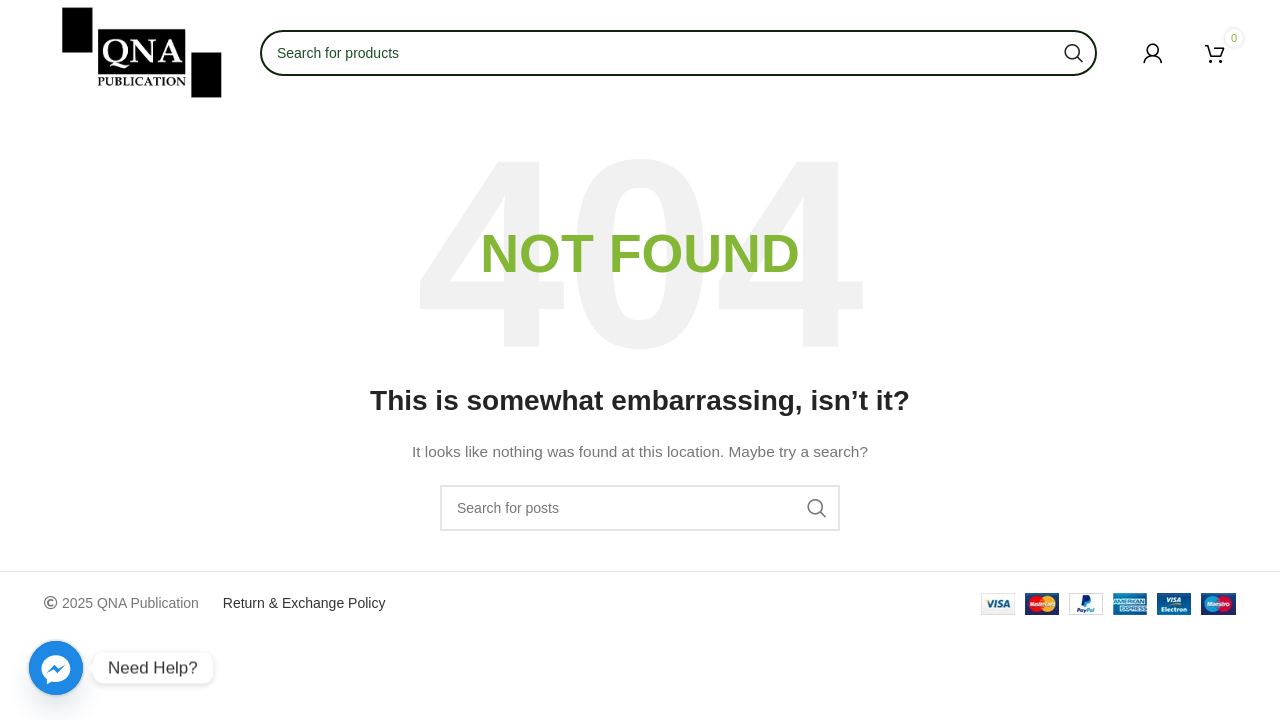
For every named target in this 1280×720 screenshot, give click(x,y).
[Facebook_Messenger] (56, 668)
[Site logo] (142, 51)
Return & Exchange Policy (304, 603)
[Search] (640, 508)
